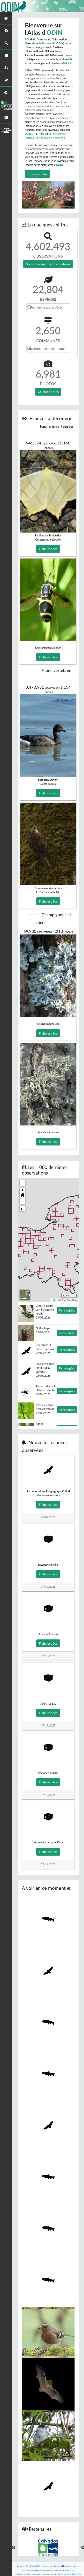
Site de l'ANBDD (33, 2566)
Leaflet (54, 1300)
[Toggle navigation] (9, 14)
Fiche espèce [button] (48, 549)
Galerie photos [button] (48, 392)
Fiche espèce (67, 1310)
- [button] (22, 1201)
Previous (13, 2547)
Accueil (20, 2566)
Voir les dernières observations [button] (48, 264)
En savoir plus (37, 174)
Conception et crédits (52, 2566)
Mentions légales (71, 2566)
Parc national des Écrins (70, 2574)
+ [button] (22, 1190)
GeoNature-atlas (34, 2574)
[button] (22, 1195)
